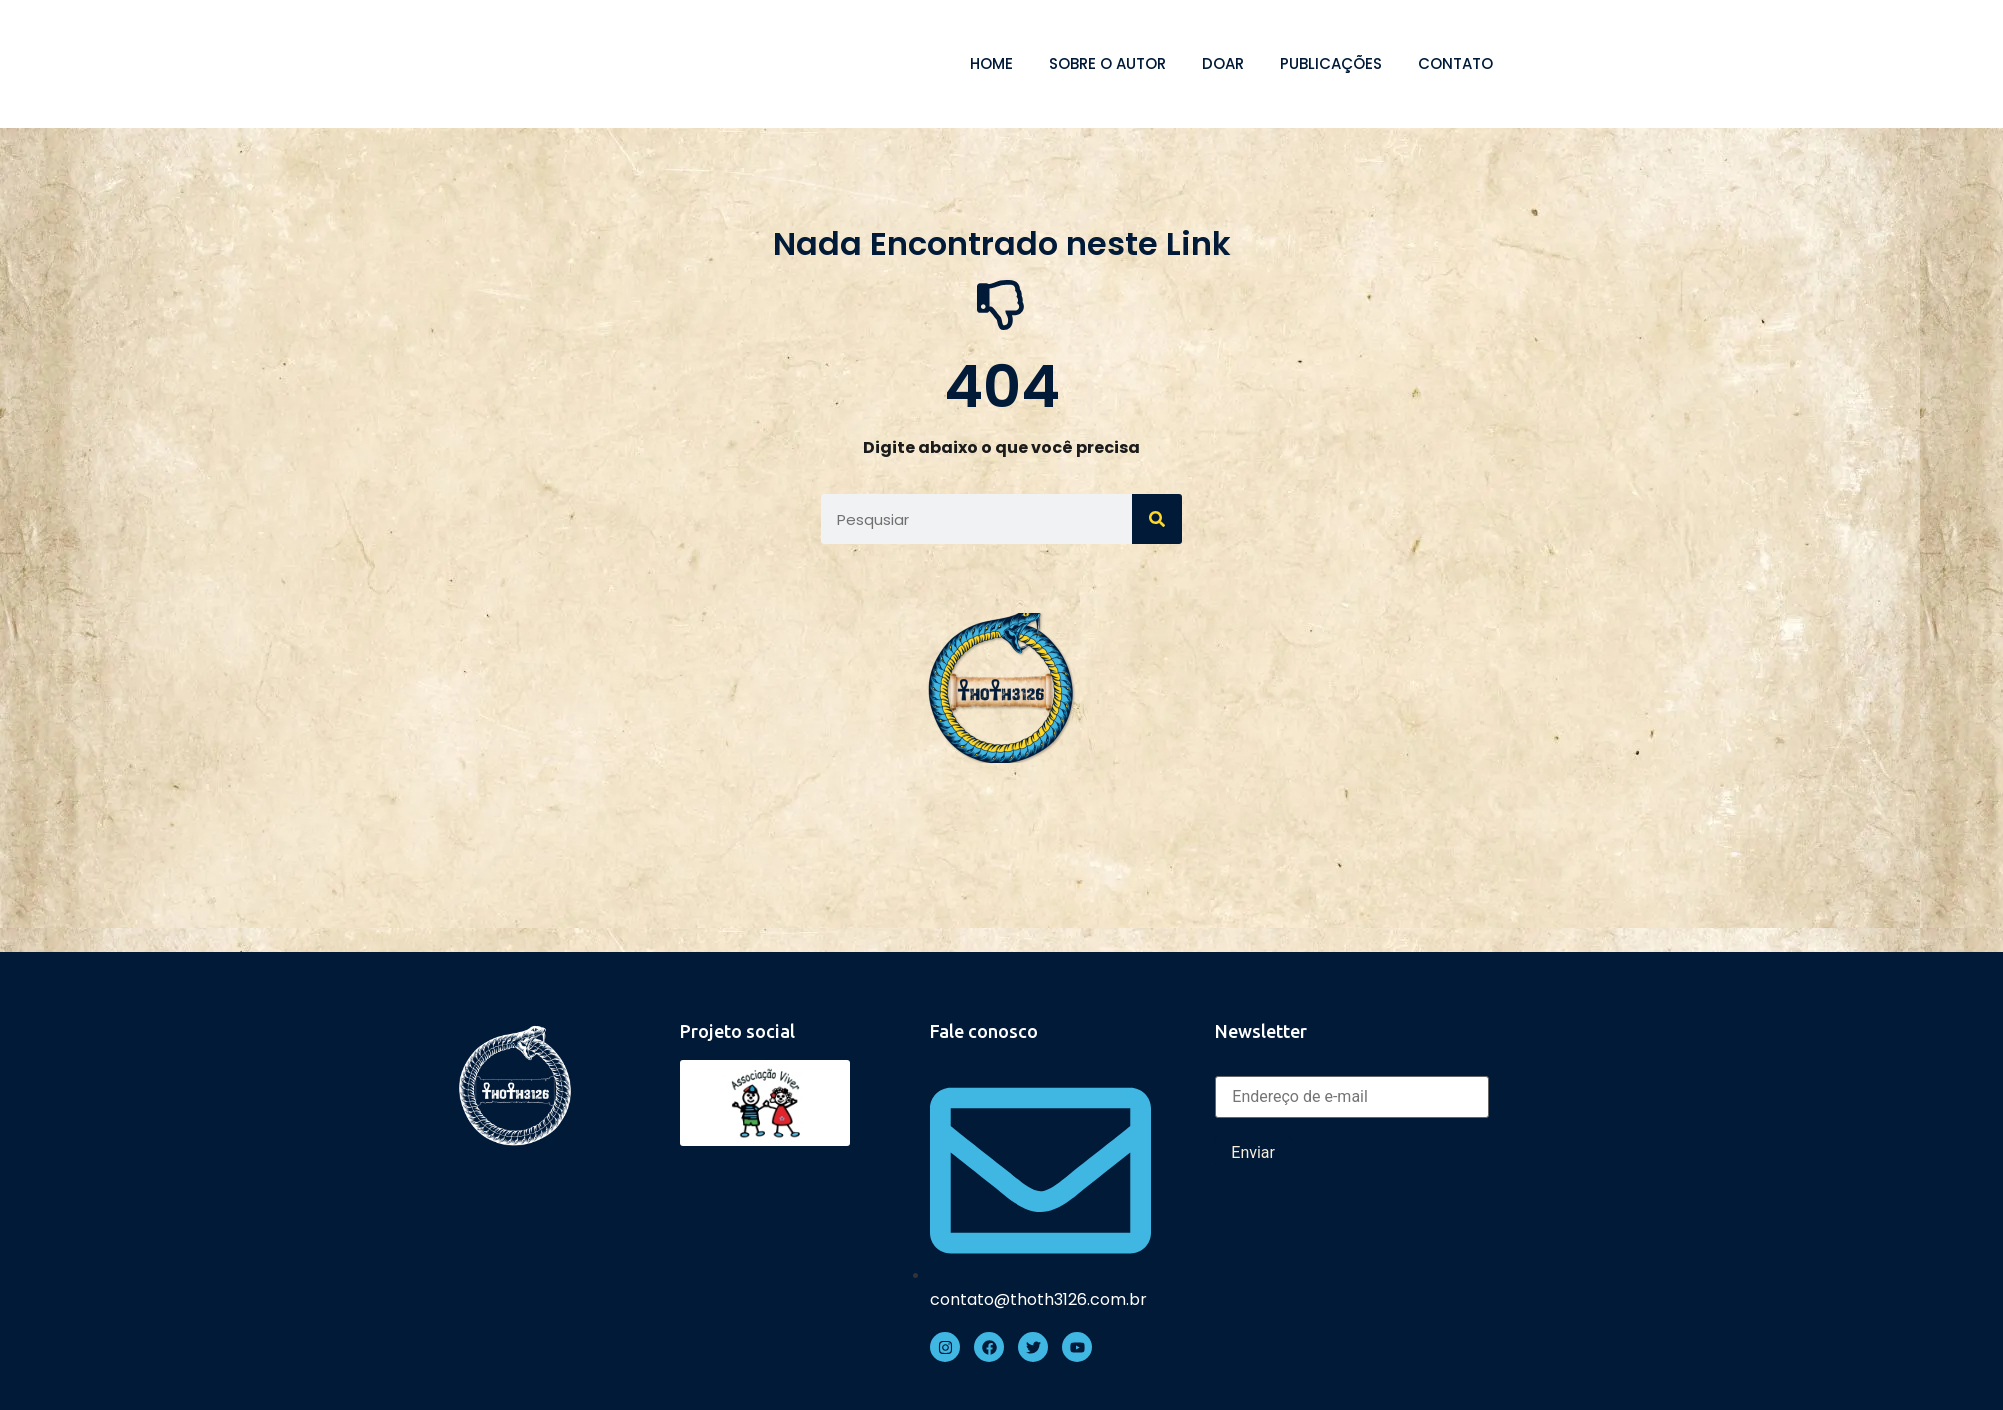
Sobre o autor (1107, 63)
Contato (1455, 63)
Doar (1223, 63)
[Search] (1157, 519)
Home (991, 63)
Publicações (1331, 63)
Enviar (1253, 1152)
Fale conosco (984, 1031)
